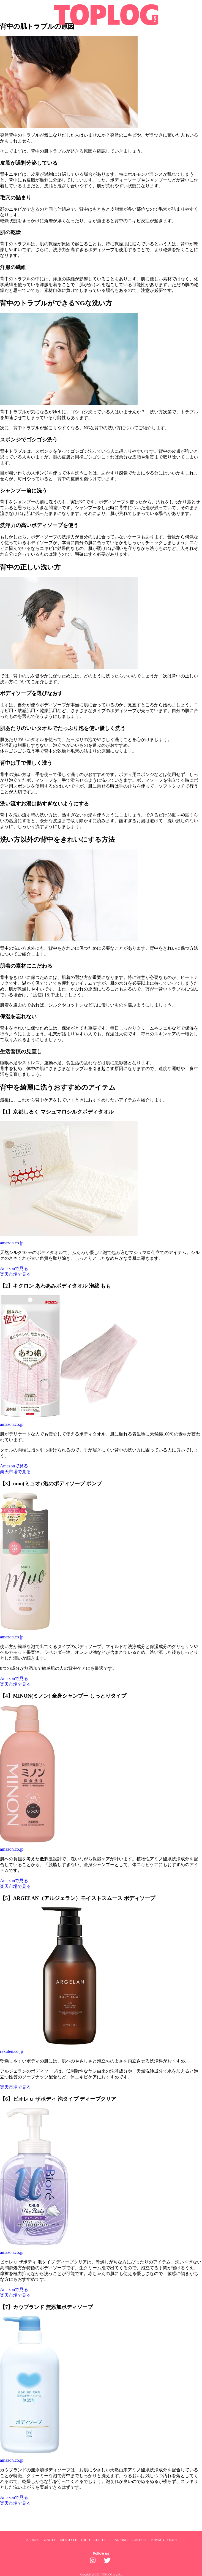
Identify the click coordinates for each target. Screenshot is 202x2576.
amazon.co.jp (11, 1243)
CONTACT (139, 2540)
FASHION (31, 2540)
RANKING (120, 2540)
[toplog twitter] (108, 2562)
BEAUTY (49, 2540)
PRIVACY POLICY (164, 2540)
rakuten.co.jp (11, 2051)
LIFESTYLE (68, 2540)
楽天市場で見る (15, 1274)
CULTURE (101, 2540)
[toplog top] (101, 14)
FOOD (85, 2540)
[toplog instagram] (94, 2562)
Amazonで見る (14, 1268)
